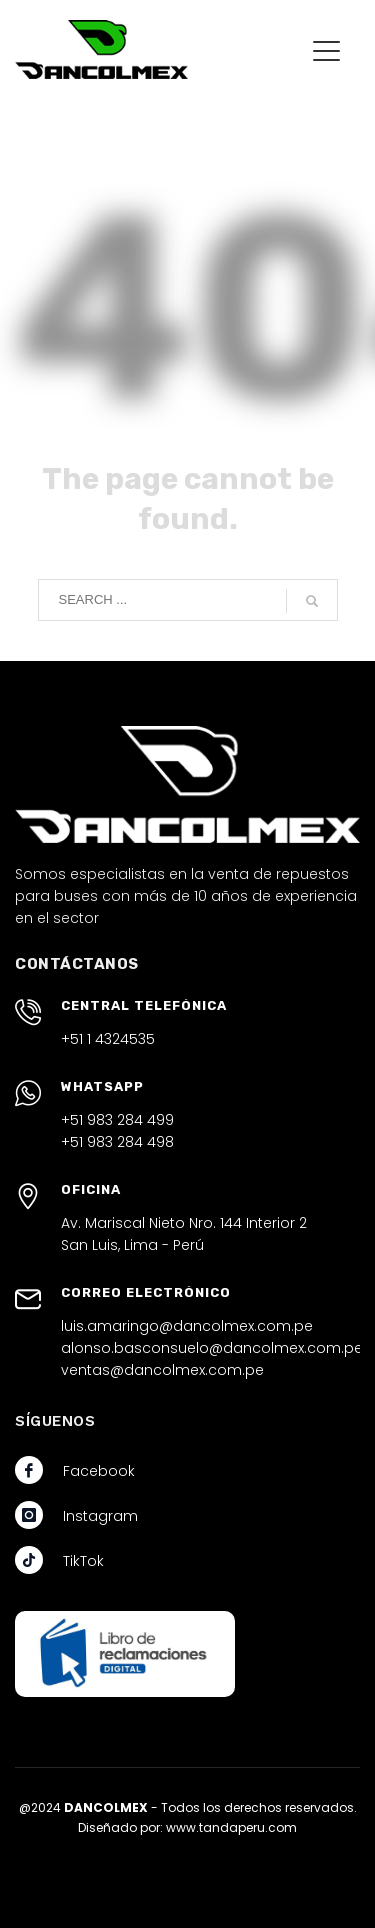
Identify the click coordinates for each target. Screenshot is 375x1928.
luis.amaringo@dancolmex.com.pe (187, 1326)
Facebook (99, 1471)
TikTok (83, 1561)
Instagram (100, 1516)
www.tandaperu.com (231, 1827)
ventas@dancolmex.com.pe (162, 1370)
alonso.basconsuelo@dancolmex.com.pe (212, 1348)
